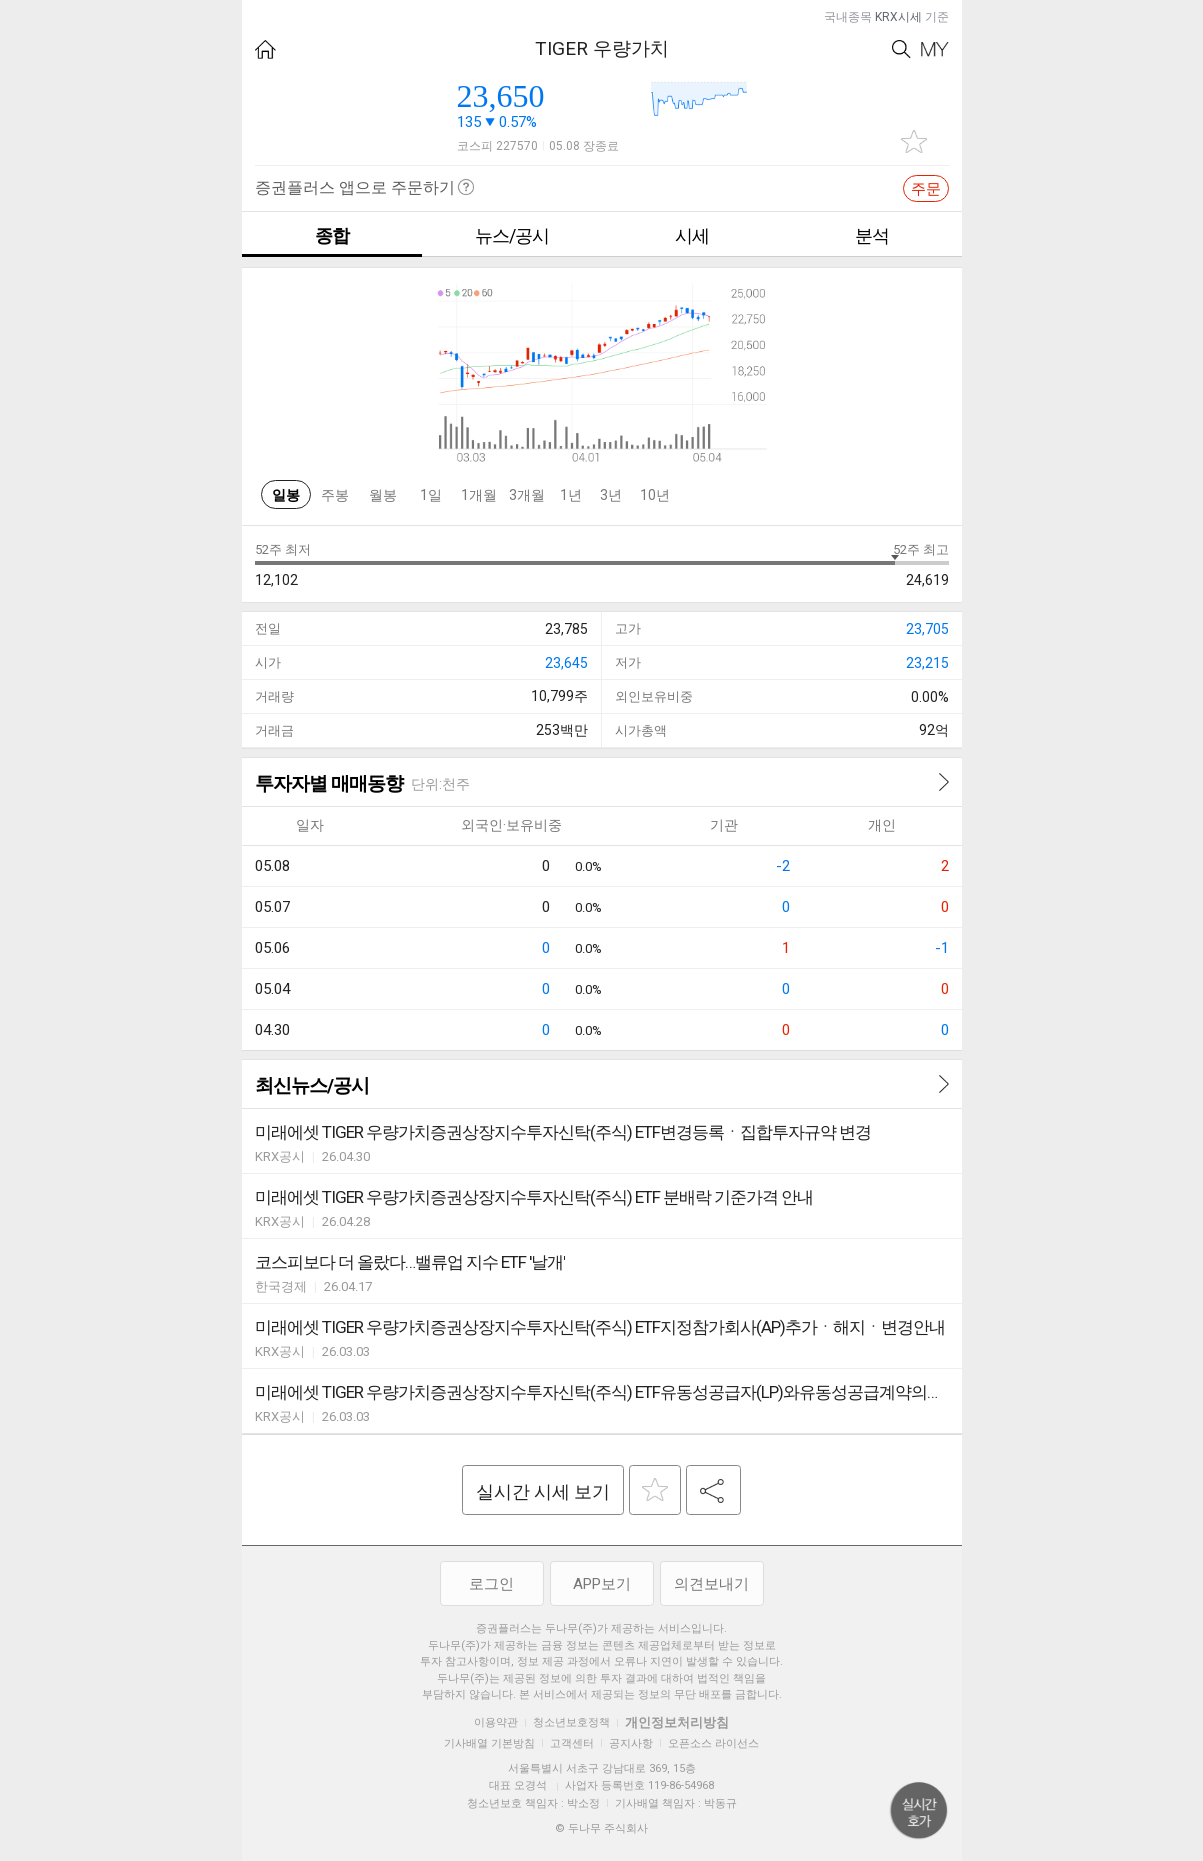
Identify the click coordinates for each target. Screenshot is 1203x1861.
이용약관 (496, 1722)
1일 (431, 495)
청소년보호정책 (571, 1722)
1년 (571, 495)
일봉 (286, 495)
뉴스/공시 (512, 235)
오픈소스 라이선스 (713, 1743)
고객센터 (572, 1743)
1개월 (479, 495)
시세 (692, 235)
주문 (926, 189)
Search (901, 49)
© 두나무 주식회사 (601, 1828)
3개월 (527, 495)
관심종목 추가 (914, 141)
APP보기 (602, 1584)
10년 (655, 495)
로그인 (491, 1584)
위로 (919, 1811)
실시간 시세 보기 (543, 1491)
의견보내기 (711, 1584)
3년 (611, 495)
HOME (265, 49)
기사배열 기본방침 (489, 1743)
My (935, 49)
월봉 (383, 495)
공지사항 (631, 1743)
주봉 (335, 495)
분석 (872, 235)
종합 (332, 235)
